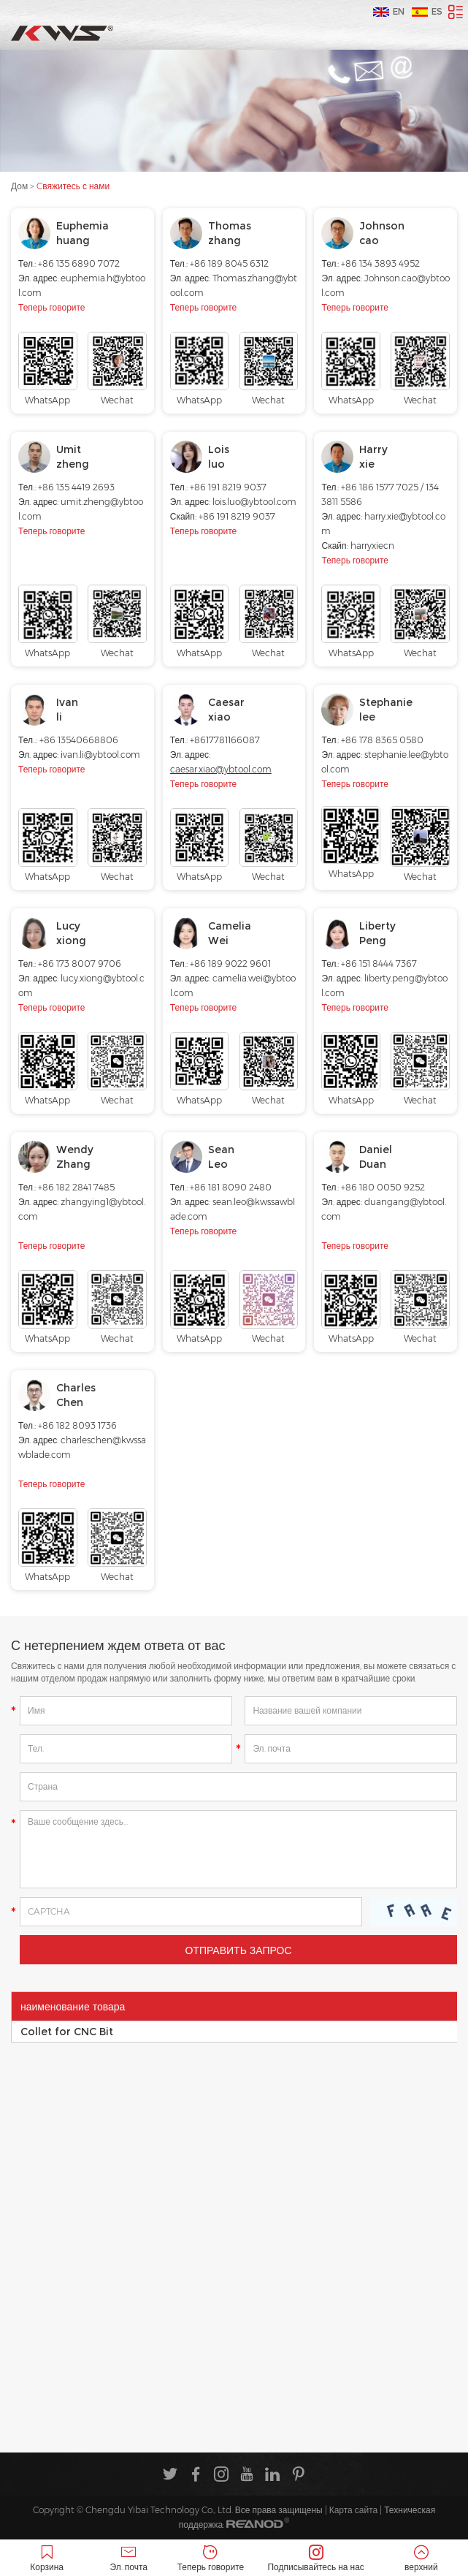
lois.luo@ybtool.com (254, 501)
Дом (19, 186)
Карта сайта (353, 2509)
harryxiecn (372, 545)
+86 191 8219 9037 (237, 516)
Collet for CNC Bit (66, 2031)
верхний (421, 2558)
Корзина (46, 2558)
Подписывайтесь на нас (316, 2558)
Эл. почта (128, 2558)
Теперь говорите (51, 307)
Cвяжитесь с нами (73, 186)
